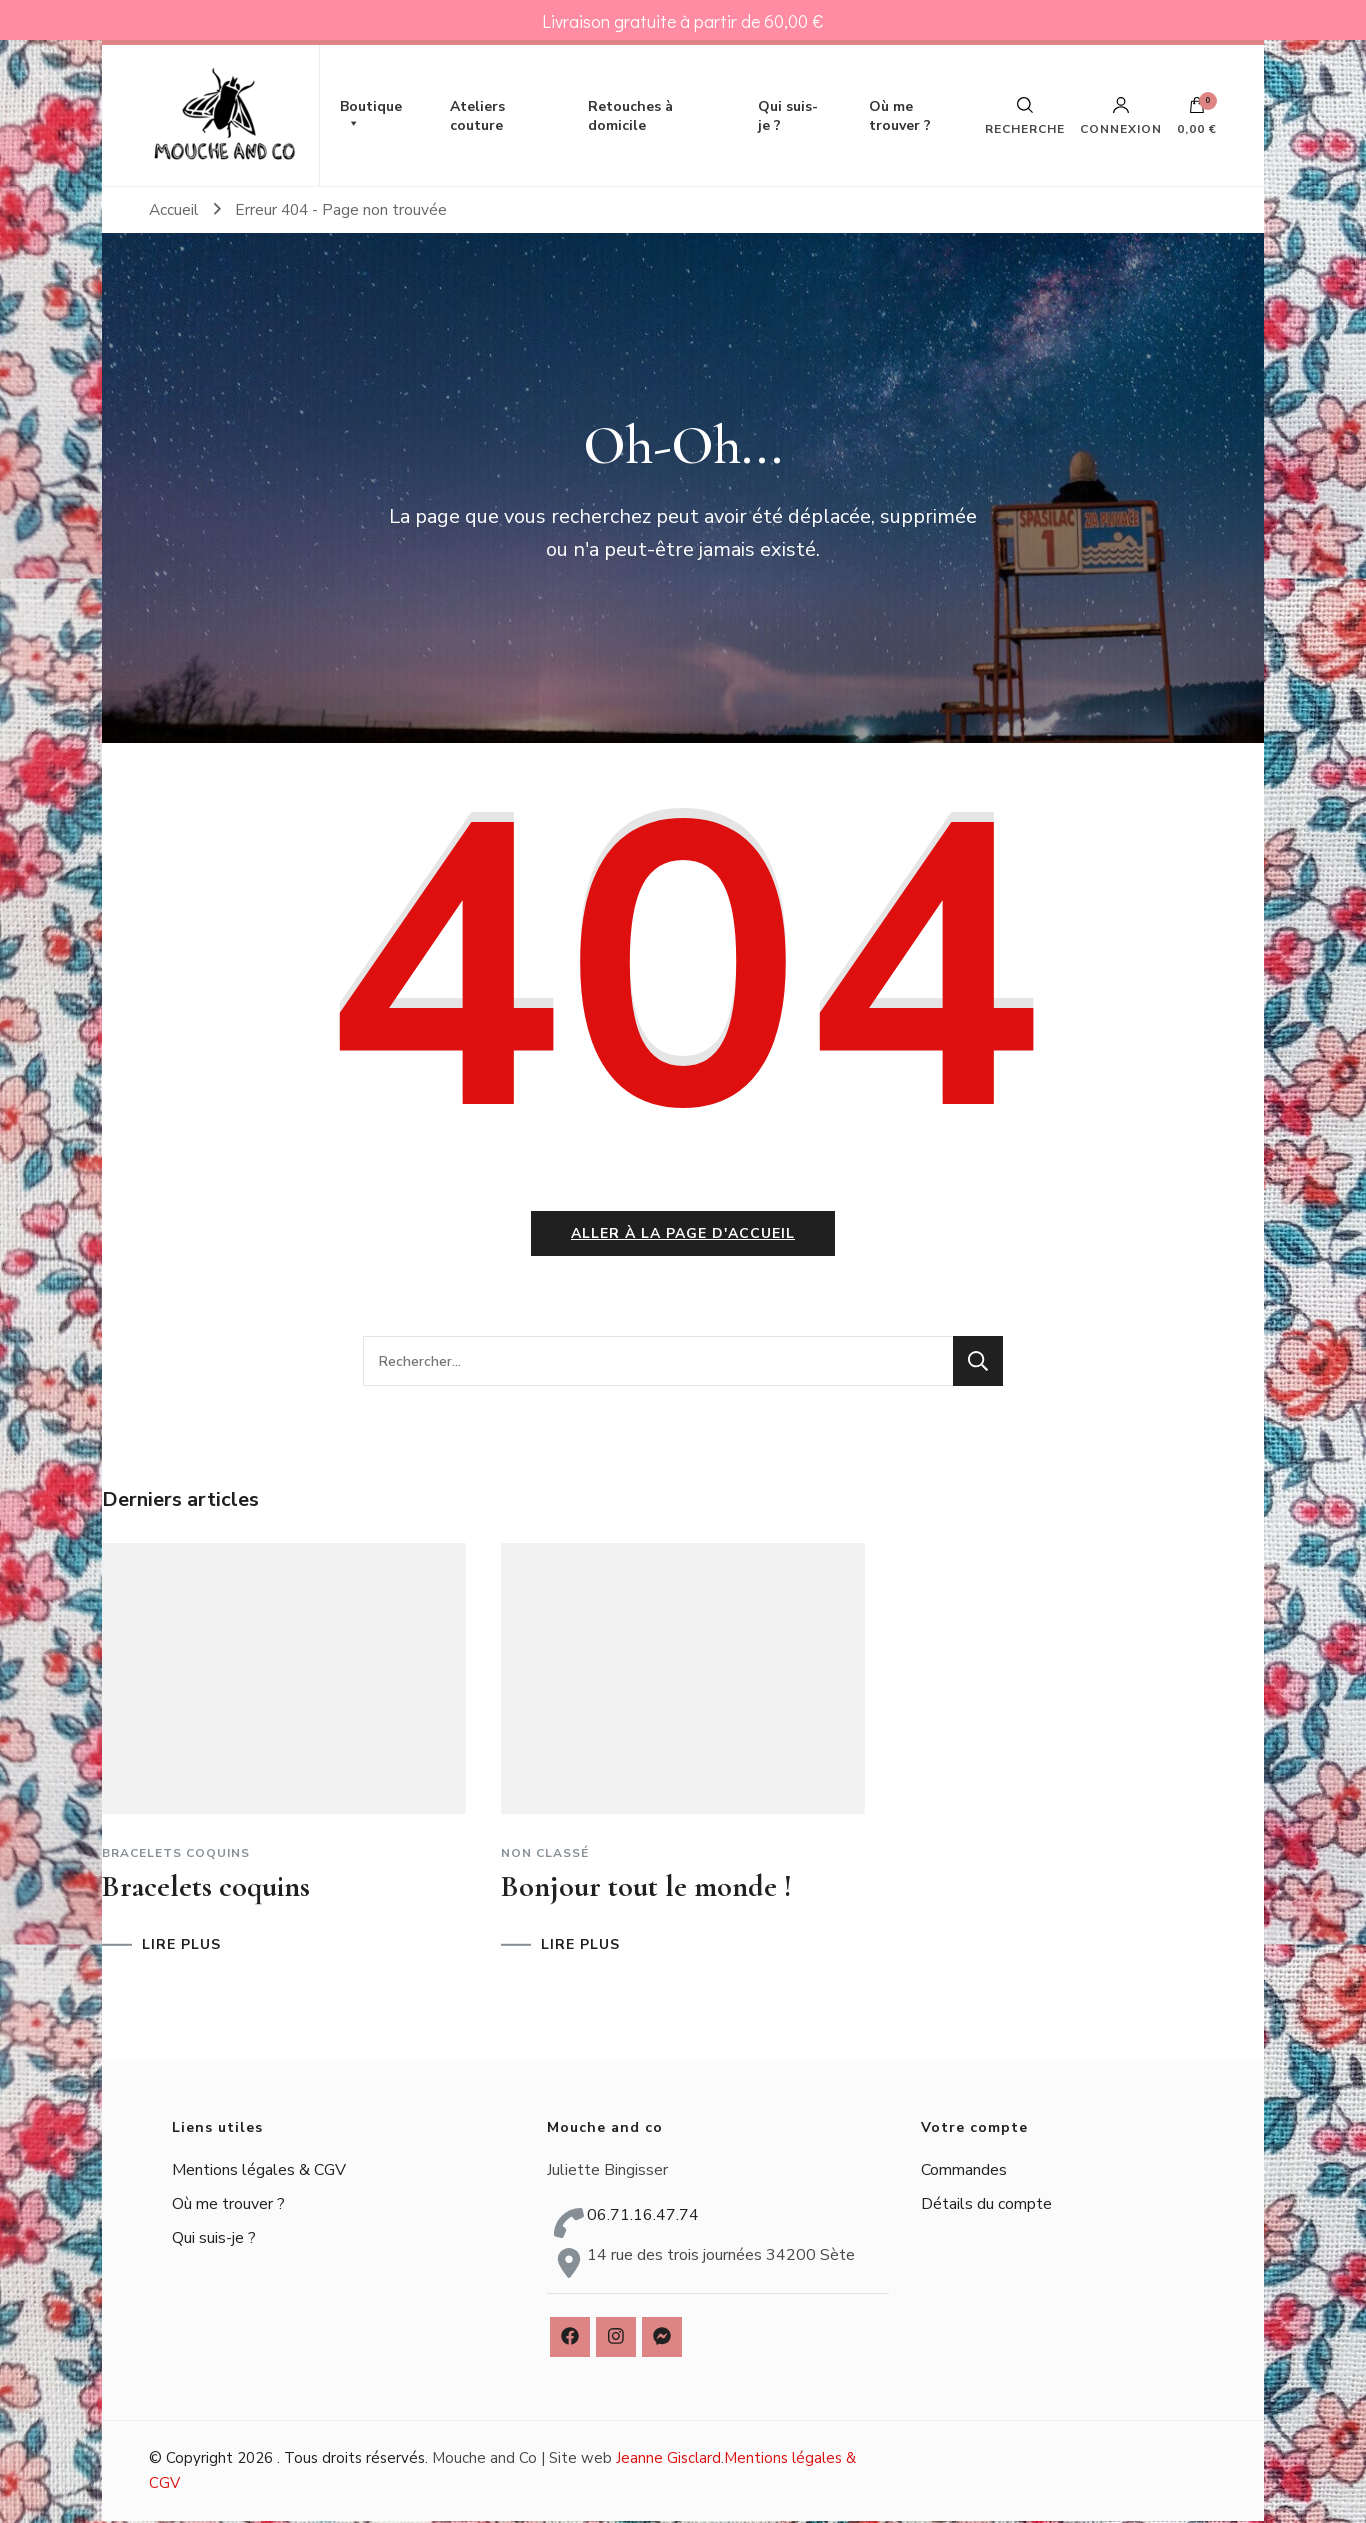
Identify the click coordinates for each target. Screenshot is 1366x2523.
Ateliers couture (477, 116)
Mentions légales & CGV (259, 2171)
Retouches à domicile (630, 116)
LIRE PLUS (181, 1947)
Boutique (371, 116)
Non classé (545, 1855)
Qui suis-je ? (788, 116)
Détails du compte (986, 2205)
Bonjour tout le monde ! (646, 1888)
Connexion (1121, 116)
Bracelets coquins (176, 1855)
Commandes (964, 2171)
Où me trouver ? (900, 116)
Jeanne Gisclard (668, 2460)
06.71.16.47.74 (643, 2217)
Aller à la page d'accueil (683, 1235)
